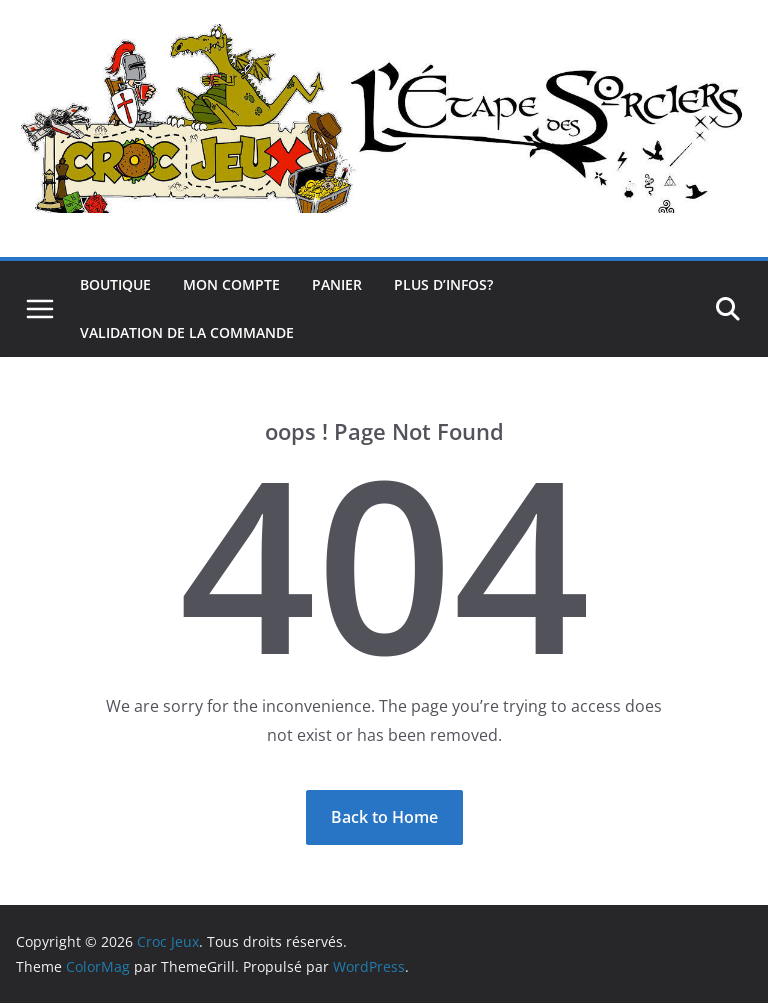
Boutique (115, 284)
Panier (337, 284)
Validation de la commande (187, 332)
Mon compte (231, 284)
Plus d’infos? (443, 284)
